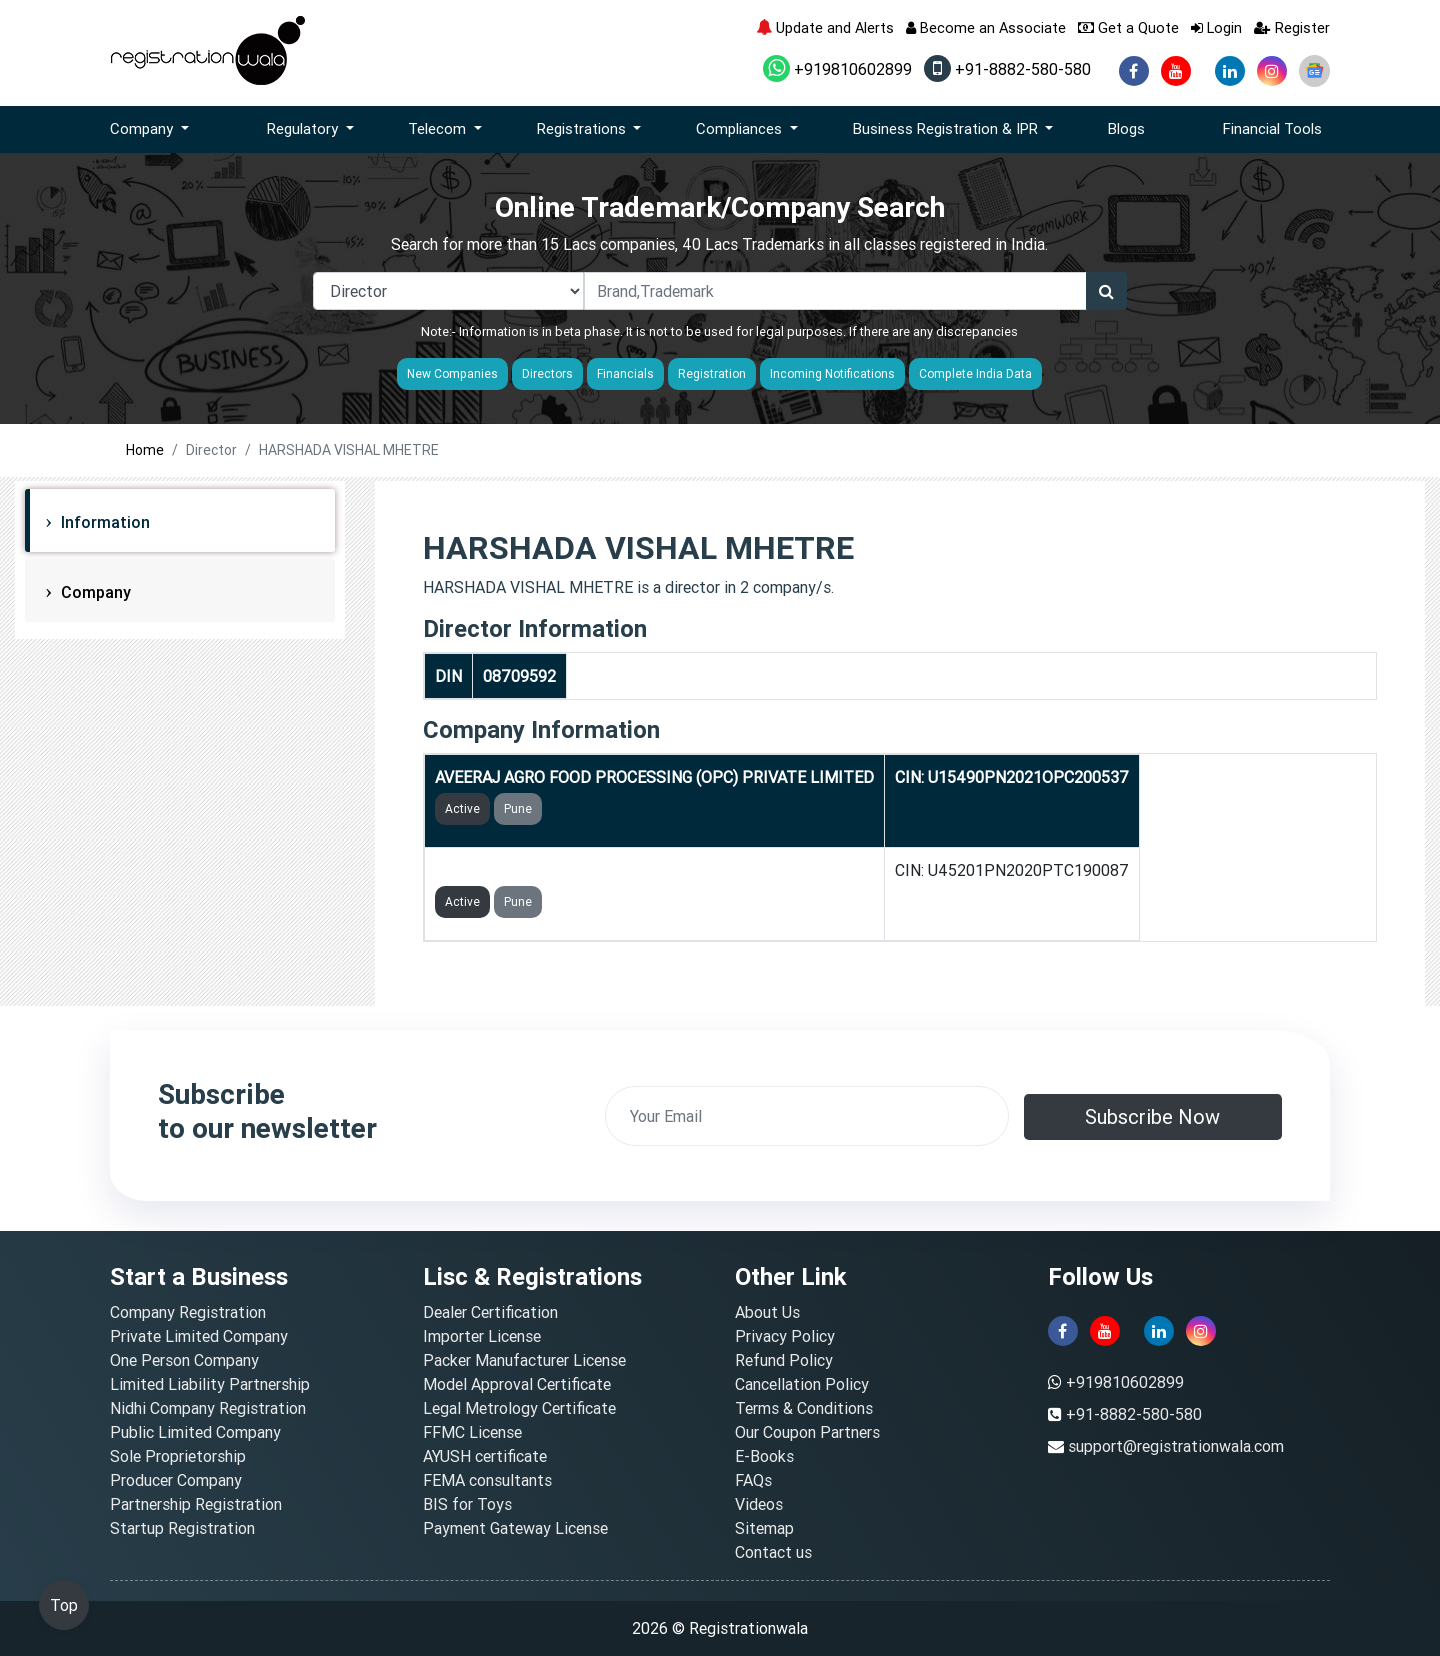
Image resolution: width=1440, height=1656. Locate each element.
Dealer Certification (490, 1312)
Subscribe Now (1152, 1116)
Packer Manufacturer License (524, 1360)
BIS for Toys (467, 1504)
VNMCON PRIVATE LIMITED (536, 870)
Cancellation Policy (802, 1384)
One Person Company (184, 1360)
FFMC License (472, 1432)
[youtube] (1176, 71)
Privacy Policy (785, 1336)
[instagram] (1272, 71)
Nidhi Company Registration (208, 1408)
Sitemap (764, 1528)
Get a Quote (1128, 27)
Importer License (482, 1336)
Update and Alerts (825, 27)
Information (103, 522)
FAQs (753, 1480)
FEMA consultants (487, 1480)
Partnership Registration (196, 1504)
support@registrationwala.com (1176, 1446)
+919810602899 (837, 69)
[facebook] (1134, 71)
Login (1216, 27)
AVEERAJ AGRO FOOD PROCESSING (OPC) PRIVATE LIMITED (654, 777)
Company (94, 592)
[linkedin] (1230, 71)
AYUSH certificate (485, 1456)
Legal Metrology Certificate (519, 1408)
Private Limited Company (199, 1336)
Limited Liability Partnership (210, 1384)
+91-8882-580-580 (1007, 69)
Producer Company (176, 1480)
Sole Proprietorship (178, 1456)
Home (145, 450)
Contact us (773, 1552)
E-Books (764, 1456)
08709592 (519, 676)
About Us (767, 1312)
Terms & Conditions (804, 1408)
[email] (807, 1116)
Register (1292, 27)
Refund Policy (784, 1360)
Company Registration (188, 1312)
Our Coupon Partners (807, 1432)
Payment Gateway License (515, 1528)
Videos (759, 1504)
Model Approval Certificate (517, 1384)
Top (64, 1605)
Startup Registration (182, 1528)
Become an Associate (986, 27)
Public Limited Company (195, 1432)
